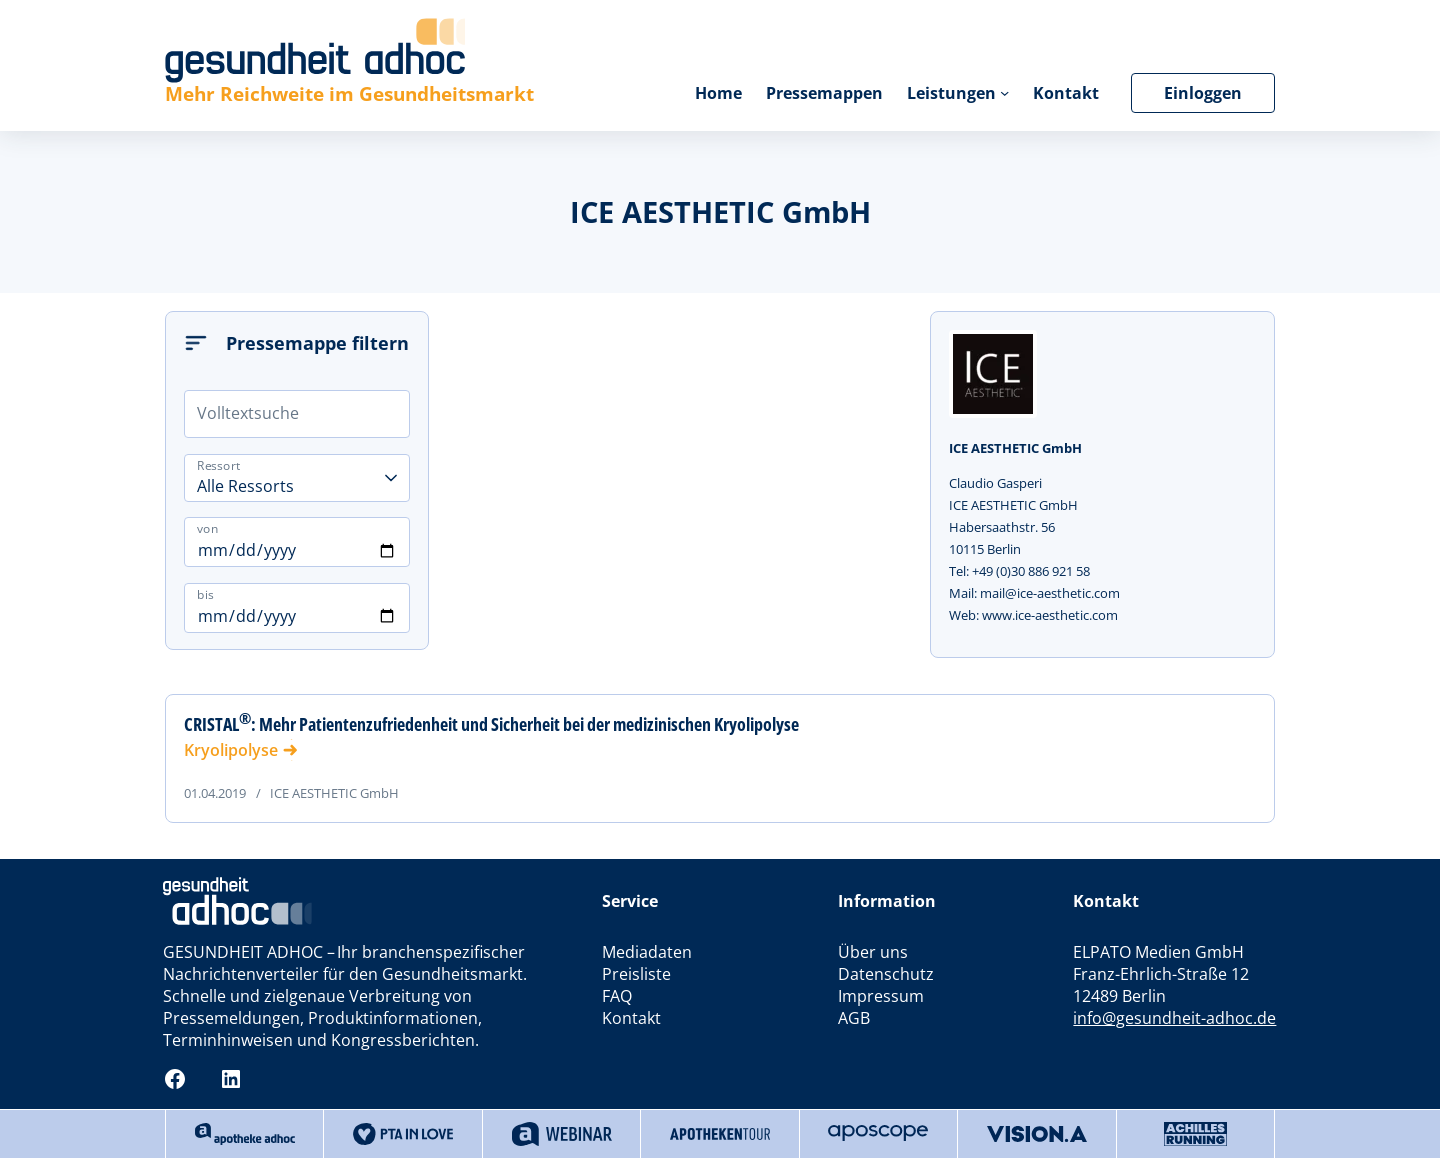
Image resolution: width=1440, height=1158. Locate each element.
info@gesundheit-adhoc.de (1174, 1018)
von (207, 528)
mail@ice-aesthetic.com (1050, 593)
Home (718, 93)
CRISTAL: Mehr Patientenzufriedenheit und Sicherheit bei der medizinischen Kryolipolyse (491, 724)
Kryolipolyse (231, 750)
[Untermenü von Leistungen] (1004, 92)
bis (205, 594)
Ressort (219, 464)
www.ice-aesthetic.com (1050, 615)
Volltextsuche (248, 413)
